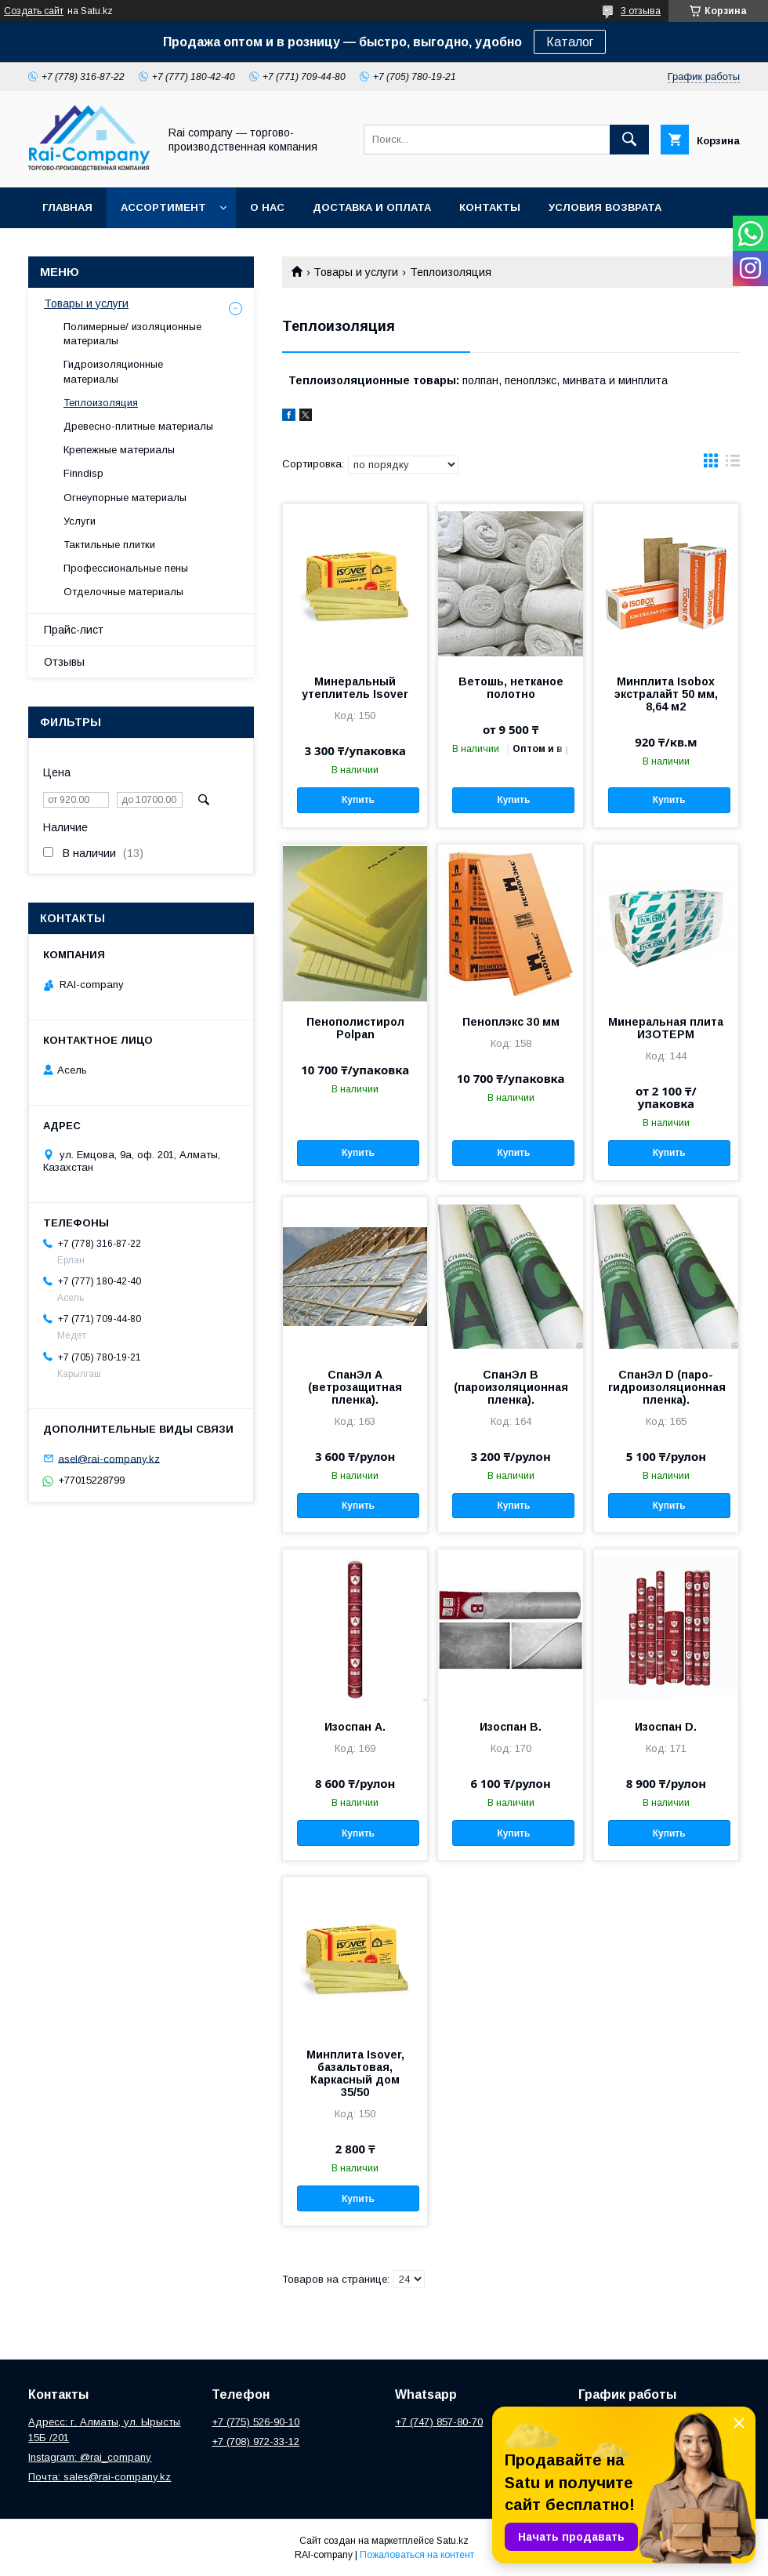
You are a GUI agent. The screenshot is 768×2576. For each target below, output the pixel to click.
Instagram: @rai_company (89, 2457)
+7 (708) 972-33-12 (255, 2441)
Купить (358, 799)
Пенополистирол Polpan (355, 1028)
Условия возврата (605, 207)
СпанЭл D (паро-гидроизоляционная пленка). (666, 1387)
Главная (67, 207)
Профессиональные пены (125, 568)
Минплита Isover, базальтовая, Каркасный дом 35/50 (355, 2073)
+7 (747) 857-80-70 (439, 2422)
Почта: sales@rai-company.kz (99, 2477)
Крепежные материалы (119, 450)
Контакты (489, 207)
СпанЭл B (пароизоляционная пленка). (511, 1387)
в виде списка (733, 464)
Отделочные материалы (123, 592)
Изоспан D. (666, 1726)
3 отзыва (641, 10)
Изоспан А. (355, 1726)
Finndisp (83, 473)
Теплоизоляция (100, 403)
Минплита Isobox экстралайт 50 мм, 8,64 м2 (666, 694)
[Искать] (629, 139)
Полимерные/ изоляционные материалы (132, 334)
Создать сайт (33, 10)
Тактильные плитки (109, 544)
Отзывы (64, 662)
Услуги (79, 521)
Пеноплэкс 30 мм (511, 1022)
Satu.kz (453, 2540)
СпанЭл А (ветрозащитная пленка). (355, 1387)
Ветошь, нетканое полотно (510, 687)
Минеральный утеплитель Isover (355, 687)
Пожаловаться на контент (417, 2554)
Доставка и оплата (372, 207)
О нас (267, 207)
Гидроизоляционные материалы (113, 371)
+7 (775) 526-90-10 (255, 2422)
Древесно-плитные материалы (138, 426)
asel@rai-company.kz (109, 1458)
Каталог (569, 42)
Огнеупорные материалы (125, 497)
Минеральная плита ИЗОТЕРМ (665, 1028)
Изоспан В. (511, 1726)
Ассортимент (163, 207)
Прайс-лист (73, 629)
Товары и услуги (355, 272)
